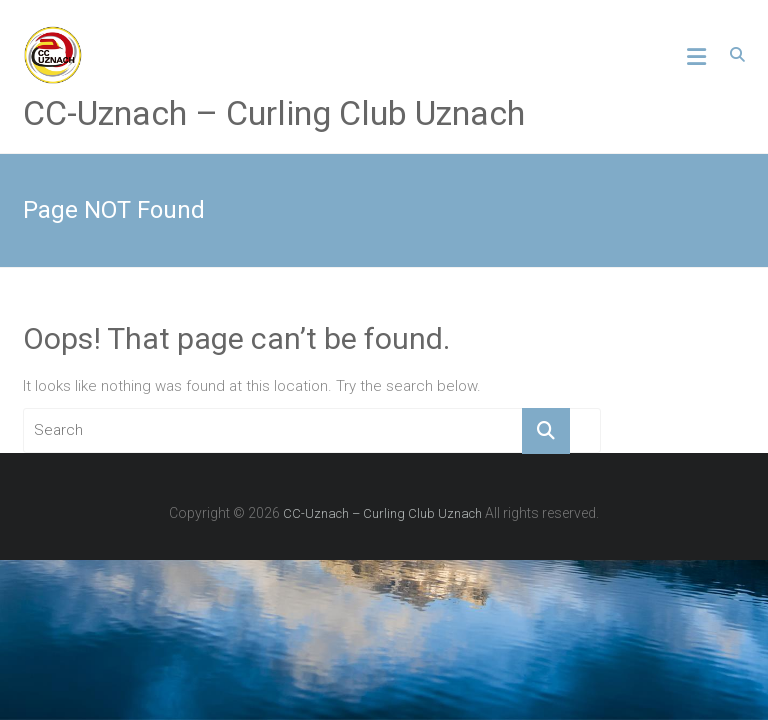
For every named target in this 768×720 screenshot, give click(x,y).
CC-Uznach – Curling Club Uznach (274, 113)
